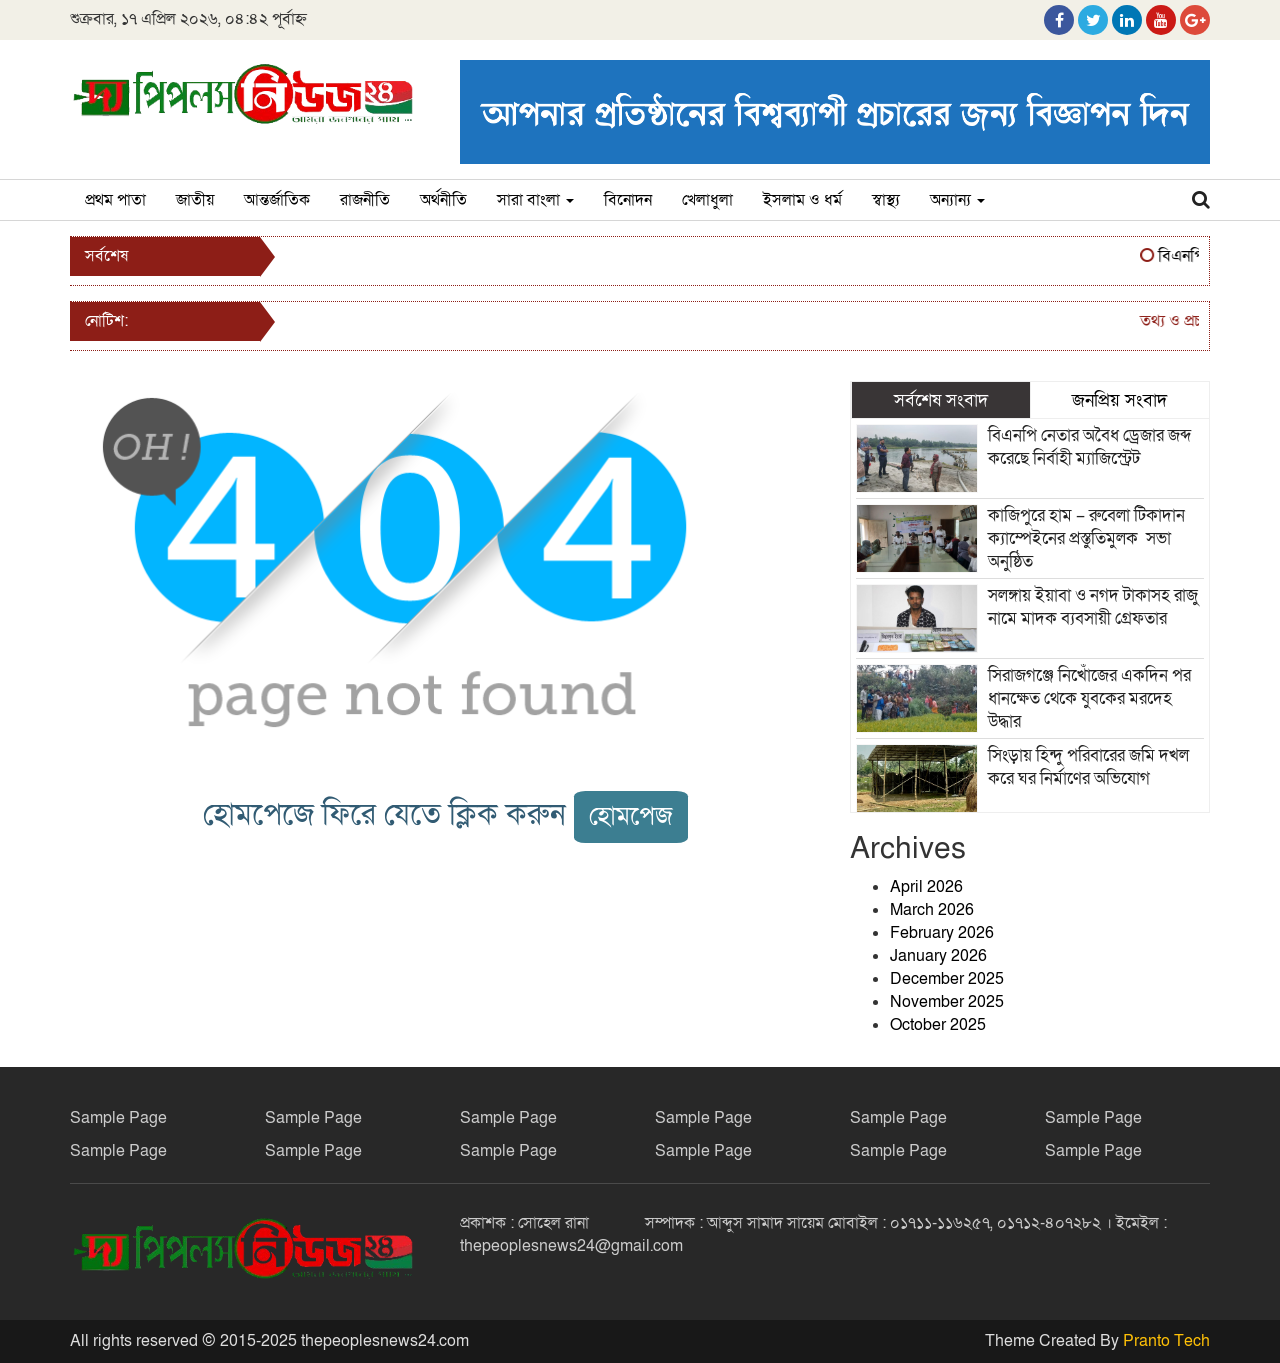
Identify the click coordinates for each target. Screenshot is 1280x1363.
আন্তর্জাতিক (277, 200)
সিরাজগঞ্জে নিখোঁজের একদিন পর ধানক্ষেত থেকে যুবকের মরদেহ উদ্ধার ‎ (1089, 698)
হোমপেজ (631, 816)
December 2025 (947, 979)
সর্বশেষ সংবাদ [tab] (941, 400)
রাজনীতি (365, 200)
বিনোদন (628, 200)
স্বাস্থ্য (886, 200)
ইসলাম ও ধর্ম (802, 200)
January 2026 (938, 956)
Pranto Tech (1166, 1341)
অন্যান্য (957, 200)
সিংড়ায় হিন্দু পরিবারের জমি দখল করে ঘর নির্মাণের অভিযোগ (1088, 767)
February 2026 (942, 933)
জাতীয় (195, 200)
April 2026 (926, 887)
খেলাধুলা (707, 200)
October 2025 (938, 1025)
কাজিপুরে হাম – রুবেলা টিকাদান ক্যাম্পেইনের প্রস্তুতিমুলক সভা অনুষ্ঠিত (1086, 538)
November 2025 (947, 1002)
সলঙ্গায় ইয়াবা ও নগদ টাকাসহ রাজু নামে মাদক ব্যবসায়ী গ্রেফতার (1093, 607)
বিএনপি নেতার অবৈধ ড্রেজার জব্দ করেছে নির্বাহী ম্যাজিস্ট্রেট (1089, 447)
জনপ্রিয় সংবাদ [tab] (1119, 400)
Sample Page (118, 1118)
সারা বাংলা (535, 200)
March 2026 (932, 910)
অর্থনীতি (443, 200)
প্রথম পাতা (115, 200)
